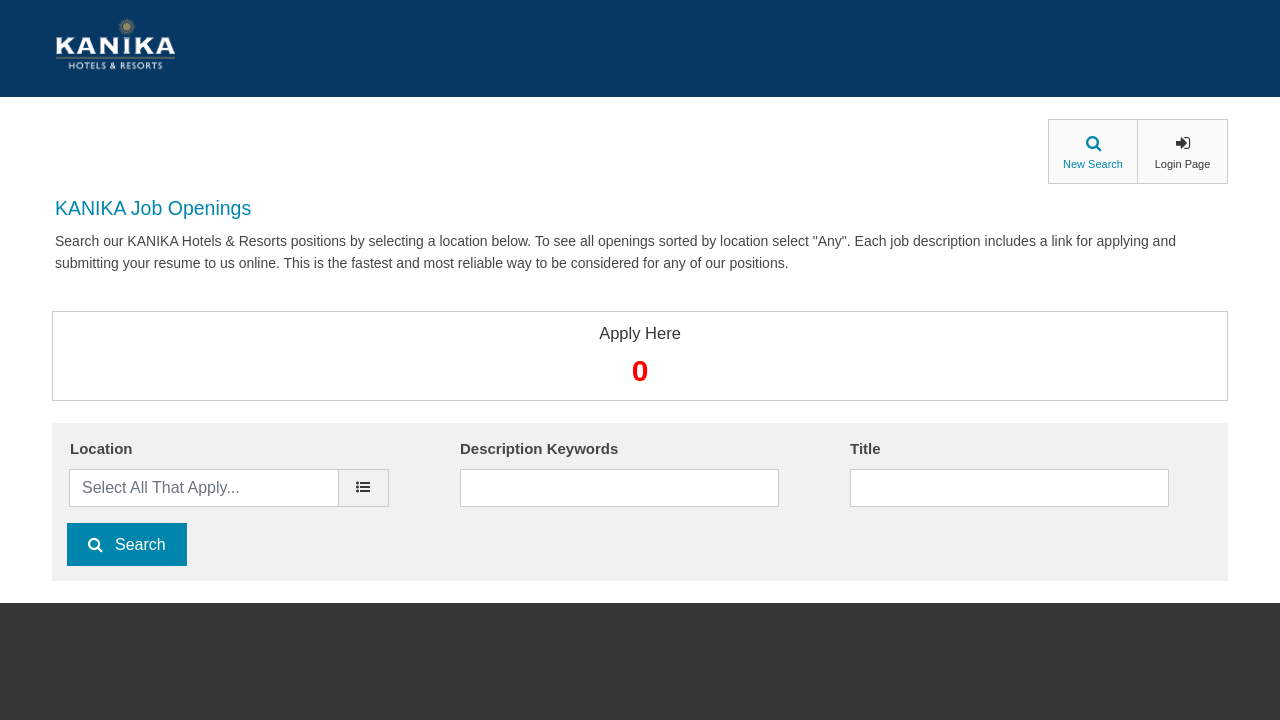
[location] (363, 488)
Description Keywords (539, 448)
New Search (1093, 164)
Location (101, 448)
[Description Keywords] (619, 488)
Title (865, 448)
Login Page (1183, 164)
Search (140, 544)
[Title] (1009, 488)
